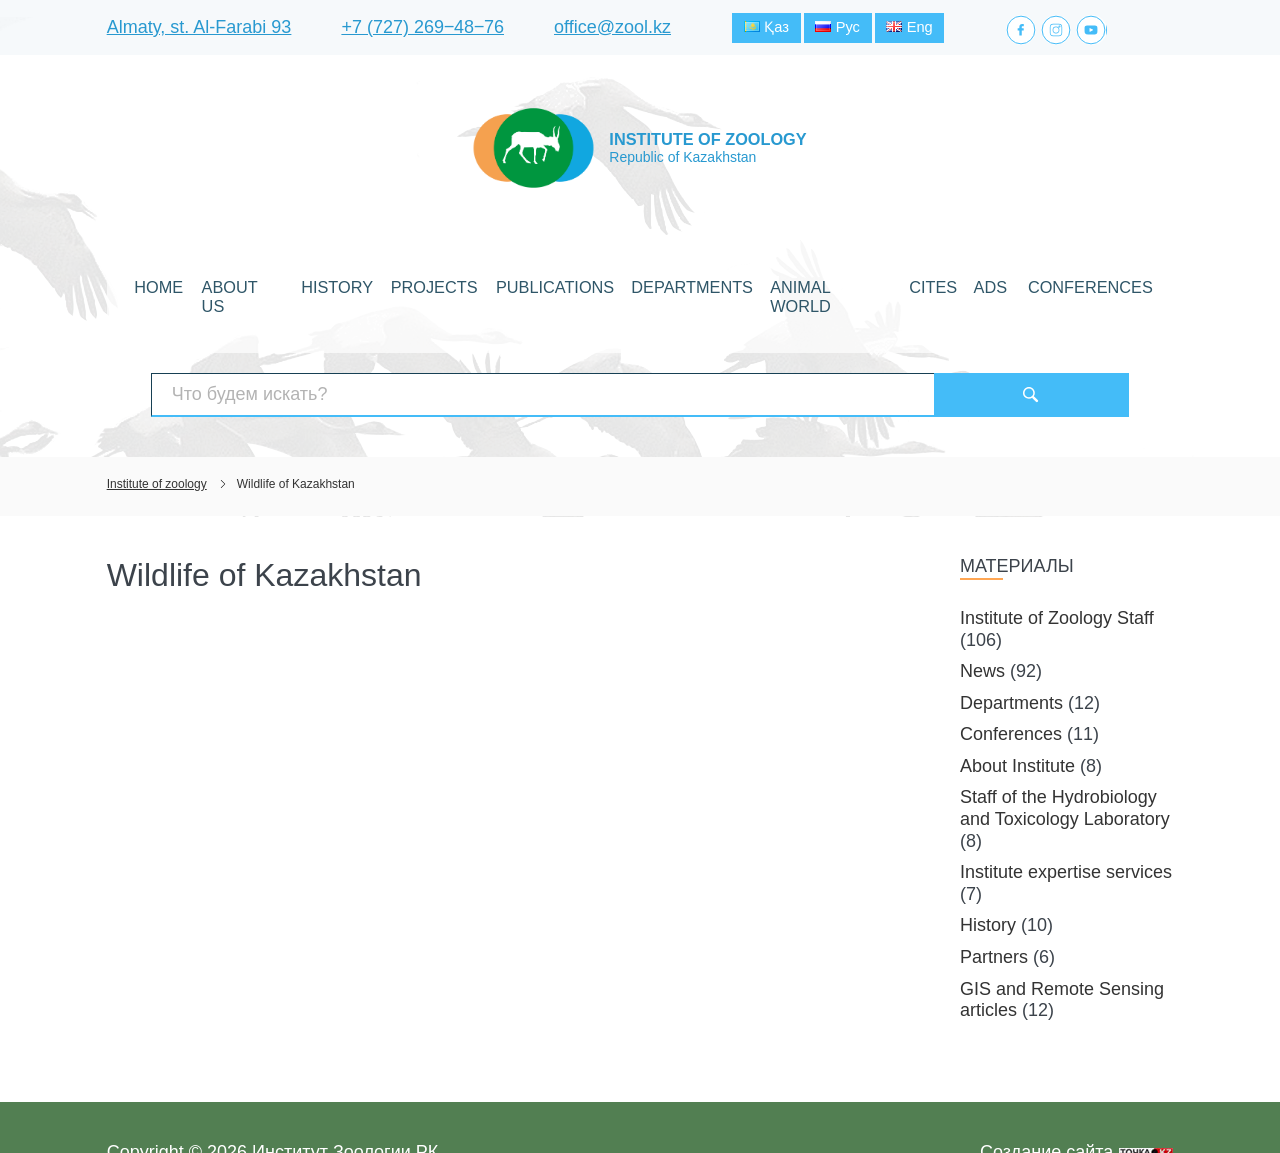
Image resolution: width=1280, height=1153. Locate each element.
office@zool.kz (612, 29)
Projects (465, 283)
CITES (885, 283)
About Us (305, 283)
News (982, 620)
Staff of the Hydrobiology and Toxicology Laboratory (1065, 758)
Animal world (797, 283)
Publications (565, 283)
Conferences (1015, 283)
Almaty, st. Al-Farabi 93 (199, 29)
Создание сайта (1046, 1101)
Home (234, 283)
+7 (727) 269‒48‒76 (422, 29)
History (384, 283)
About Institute (1017, 715)
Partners (994, 906)
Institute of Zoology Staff (1057, 567)
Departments (680, 283)
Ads (934, 283)
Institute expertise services (1066, 821)
